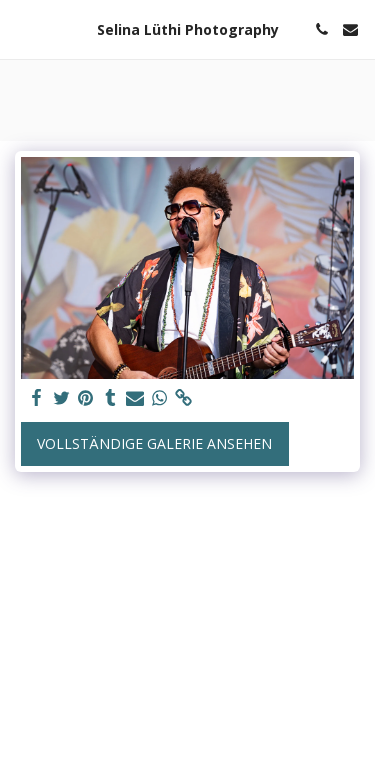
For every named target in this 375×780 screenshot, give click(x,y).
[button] (22, 28)
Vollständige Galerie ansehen (154, 443)
